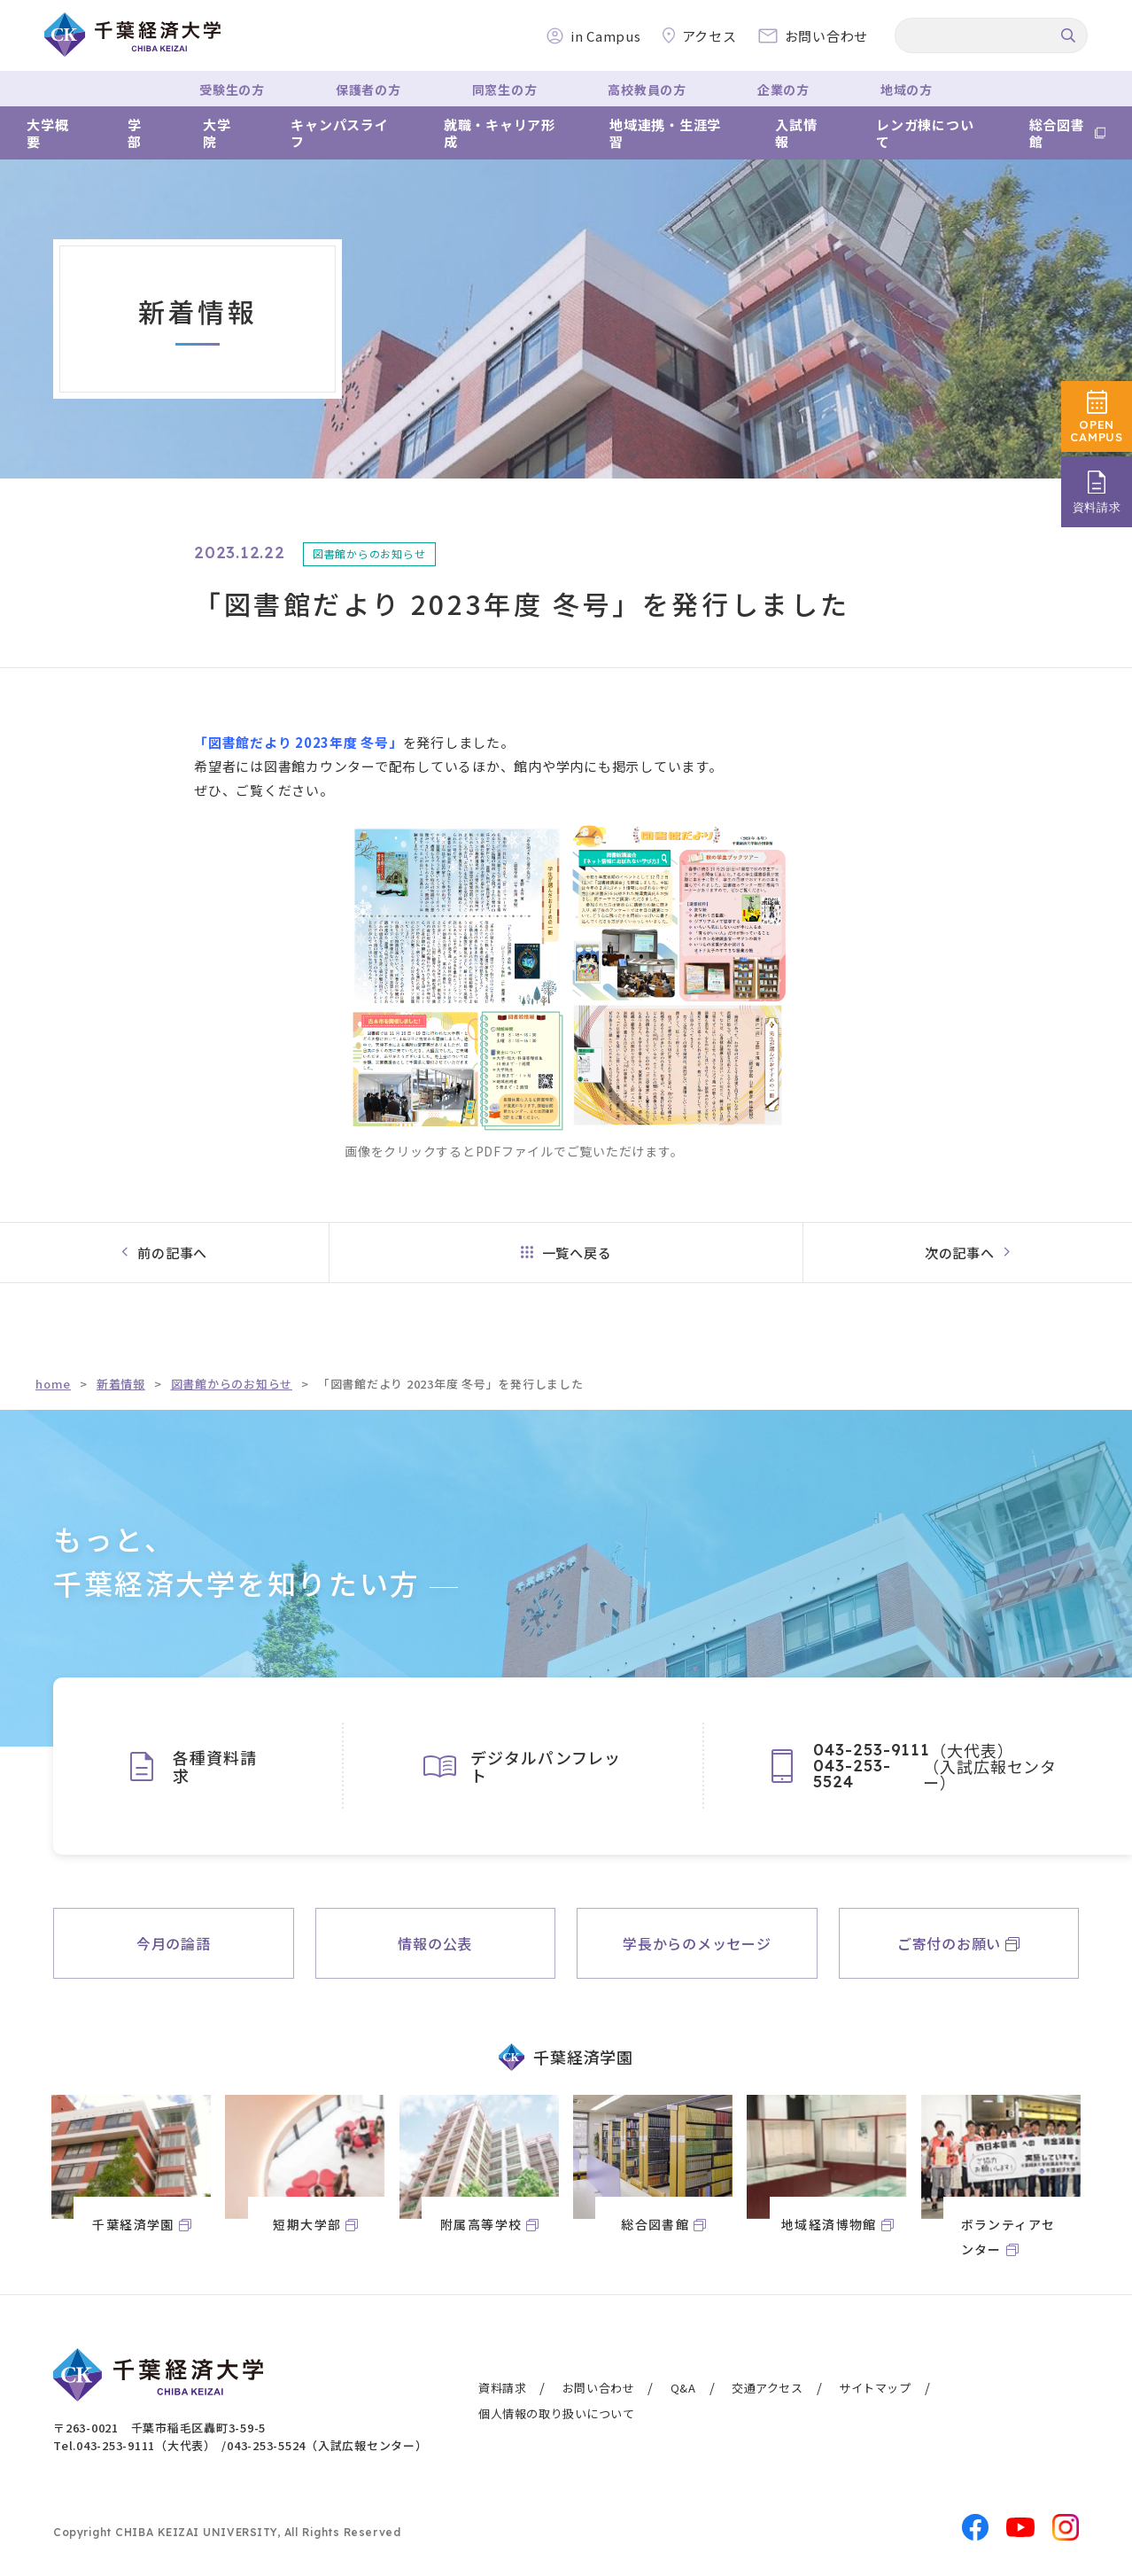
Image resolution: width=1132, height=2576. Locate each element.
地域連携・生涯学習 (665, 133)
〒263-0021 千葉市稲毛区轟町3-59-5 (159, 2427)
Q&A (683, 2387)
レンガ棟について (924, 133)
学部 (135, 133)
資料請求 (502, 2387)
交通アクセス (767, 2387)
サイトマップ (875, 2387)
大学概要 (47, 133)
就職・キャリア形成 (499, 133)
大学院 (217, 133)
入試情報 (796, 133)
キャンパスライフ (339, 133)
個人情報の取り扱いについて (556, 2413)
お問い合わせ (598, 2387)
